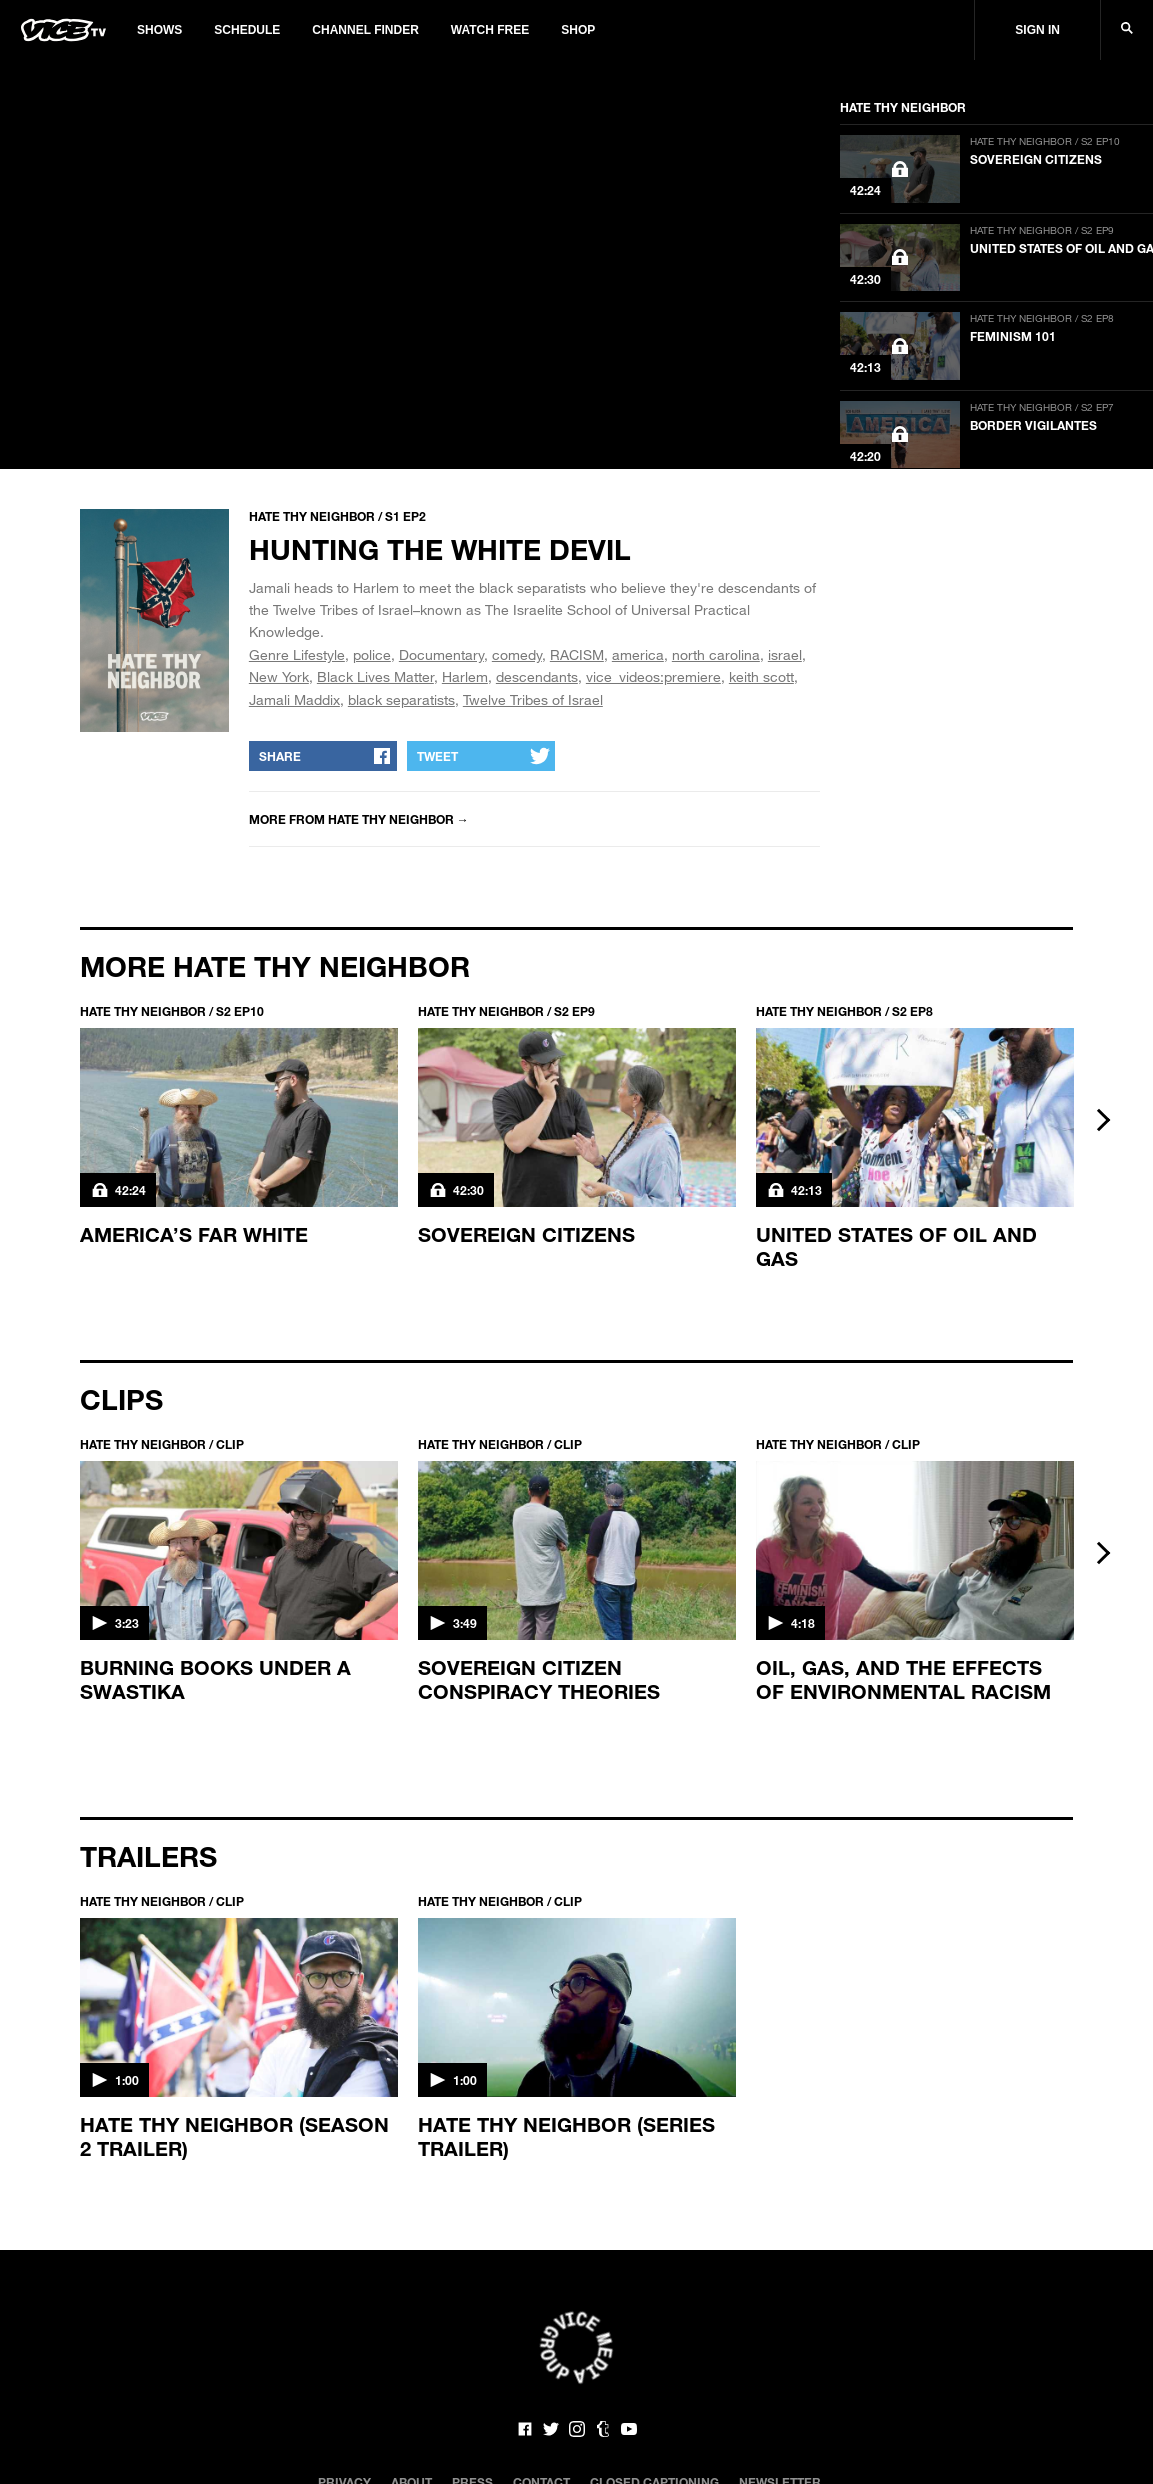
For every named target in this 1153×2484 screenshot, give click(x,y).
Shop (578, 30)
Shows (159, 30)
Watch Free (490, 30)
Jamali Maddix (294, 699)
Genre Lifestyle (297, 654)
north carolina (716, 654)
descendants (537, 676)
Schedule (247, 30)
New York (279, 676)
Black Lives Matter (375, 676)
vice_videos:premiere (653, 676)
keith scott (761, 676)
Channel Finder (365, 30)
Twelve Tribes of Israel (533, 699)
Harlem (465, 676)
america (638, 654)
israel (785, 654)
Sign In (1037, 30)
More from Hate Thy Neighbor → (359, 819)
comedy (517, 654)
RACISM (577, 654)
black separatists (401, 699)
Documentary (441, 654)
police (372, 654)
